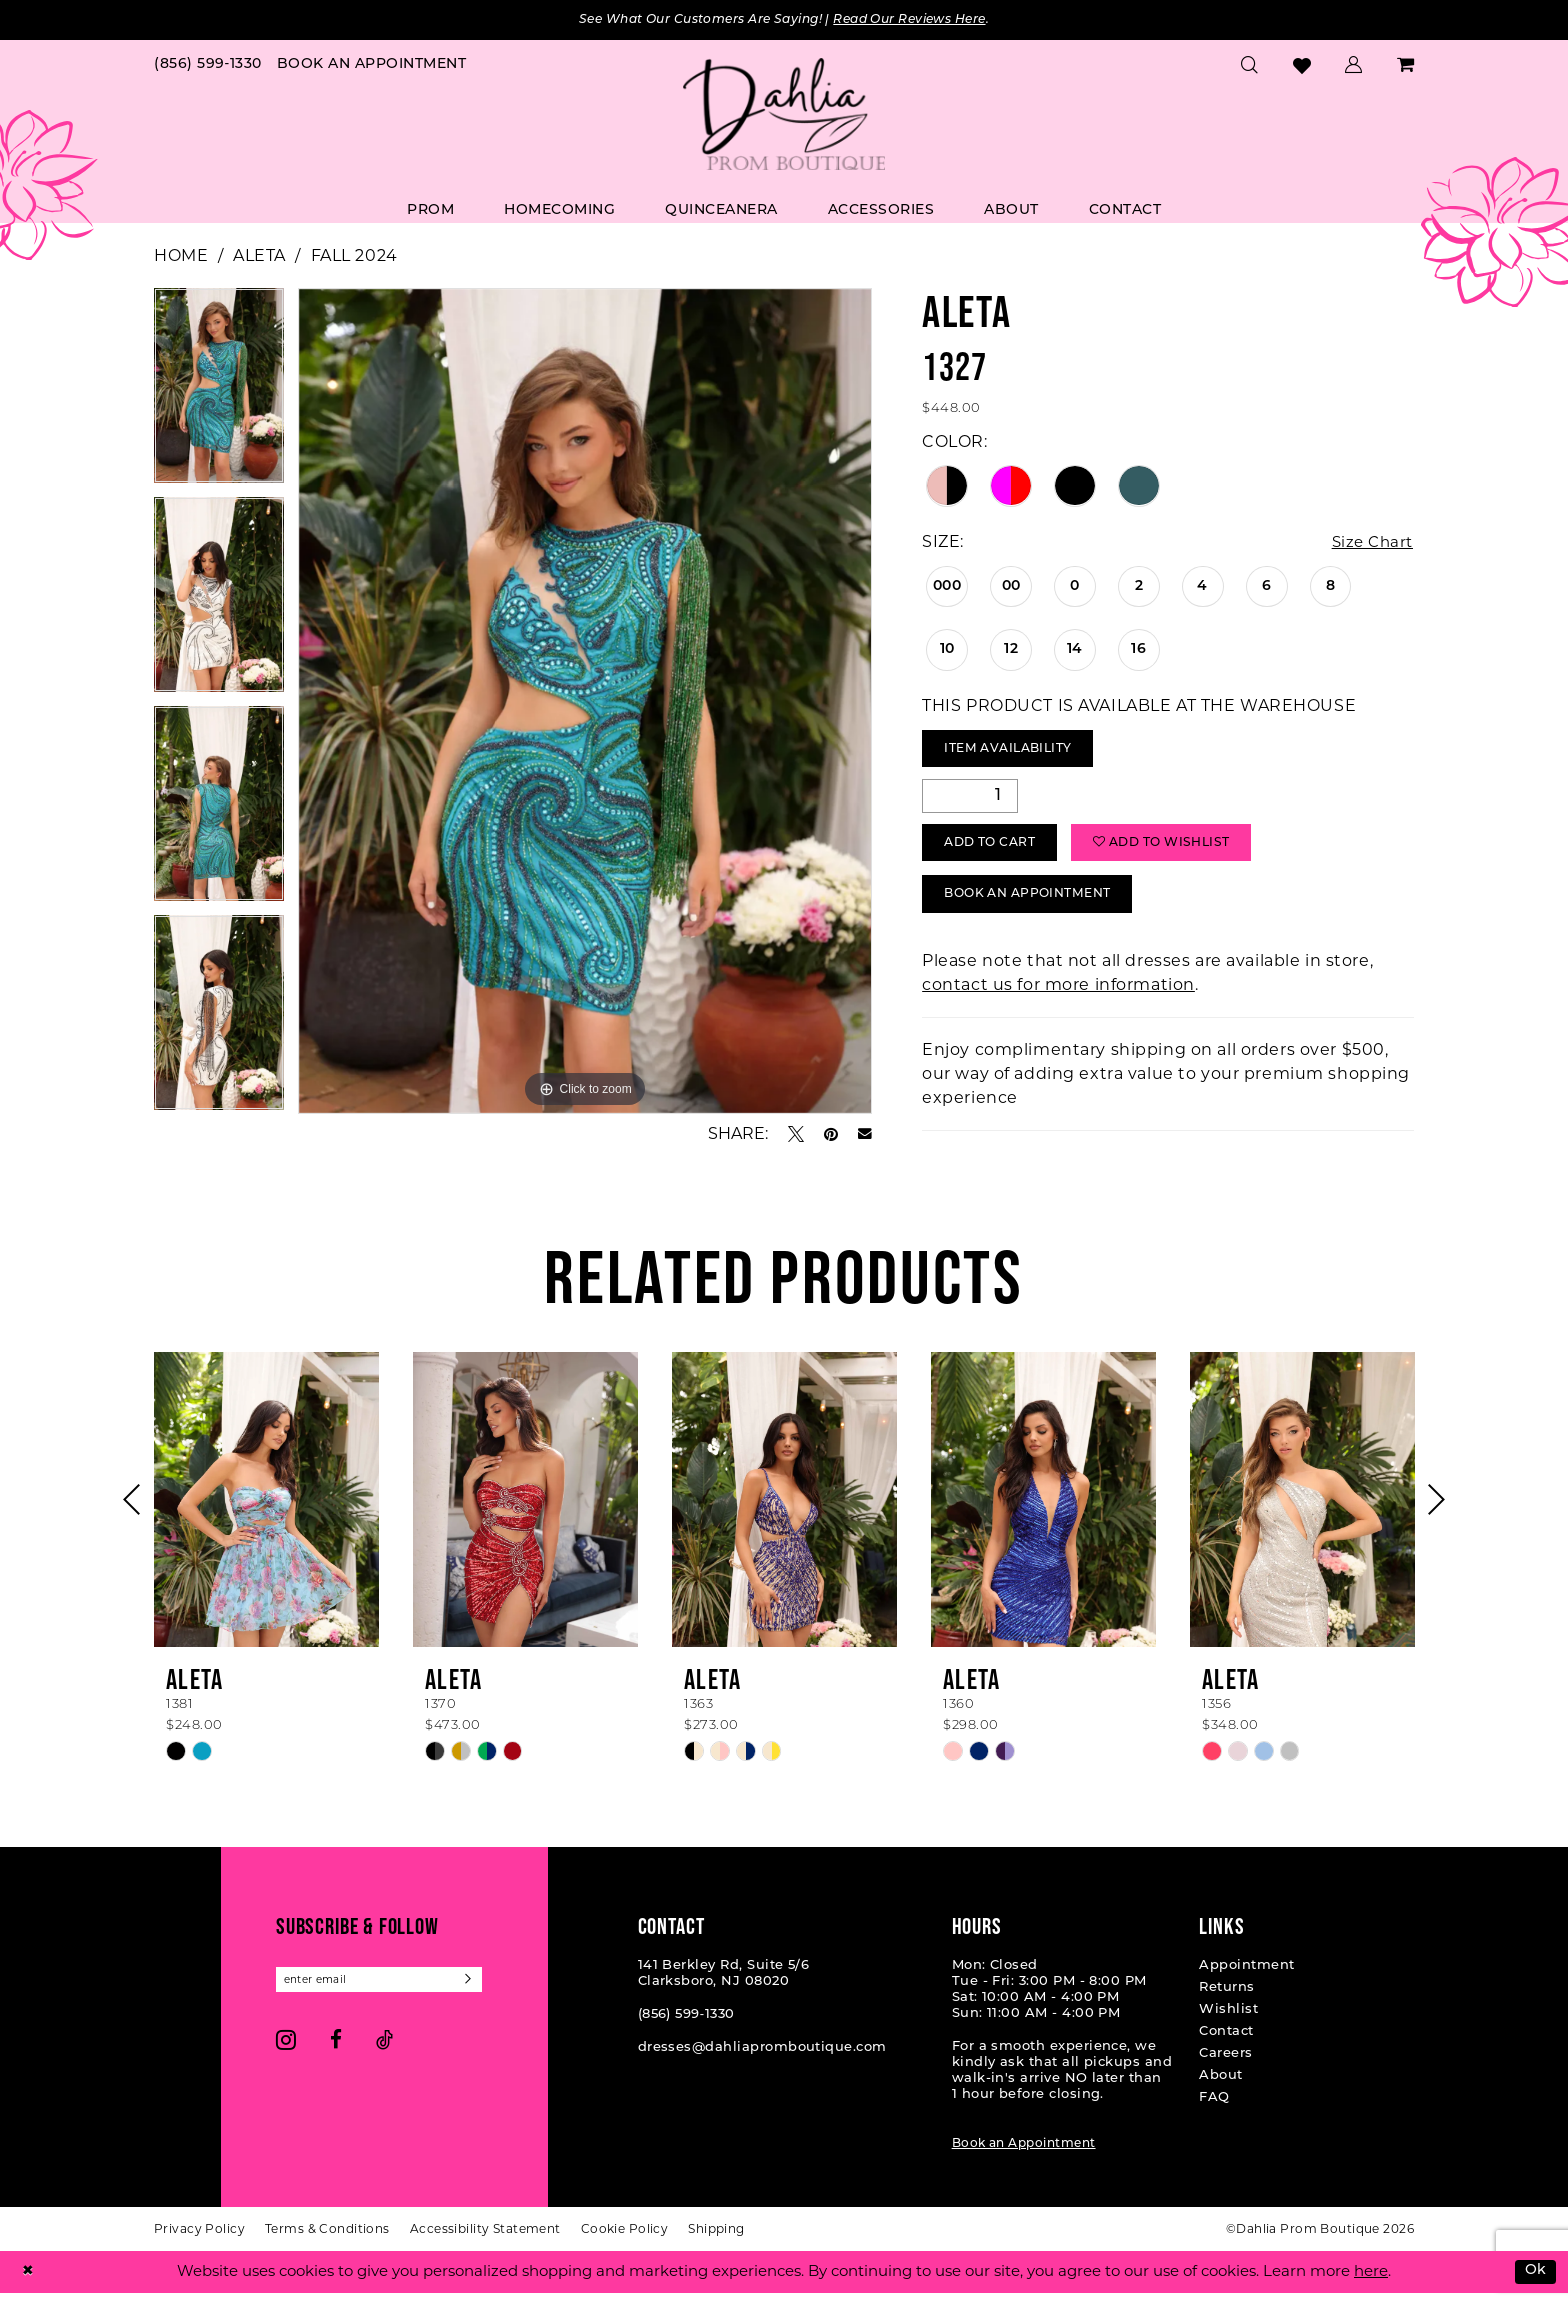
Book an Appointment (1024, 2155)
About (1220, 2086)
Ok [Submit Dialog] (1534, 2282)
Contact (1226, 2042)
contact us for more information (1058, 995)
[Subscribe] (482, 1991)
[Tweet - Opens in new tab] (796, 1135)
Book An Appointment (1036, 904)
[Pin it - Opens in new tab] (831, 1135)
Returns (1226, 1998)
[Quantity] (970, 801)
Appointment (1246, 1976)
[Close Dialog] (29, 2282)
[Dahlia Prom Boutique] (784, 116)
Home (181, 256)
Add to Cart (996, 850)
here (1371, 2282)
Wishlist (1228, 2020)
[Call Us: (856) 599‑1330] (208, 66)
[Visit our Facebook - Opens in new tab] (336, 2052)
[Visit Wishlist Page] (1302, 66)
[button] (1354, 66)
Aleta (259, 256)
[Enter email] (386, 1991)
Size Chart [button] (1369, 543)
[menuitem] (208, 66)
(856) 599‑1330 (686, 2025)
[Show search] (1250, 66)
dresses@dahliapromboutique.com (762, 2058)
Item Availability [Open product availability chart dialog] (1015, 752)
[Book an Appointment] (371, 66)
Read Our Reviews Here (922, 20)
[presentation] (266, 1510)
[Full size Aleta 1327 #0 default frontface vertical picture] (585, 702)
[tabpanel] (219, 393)
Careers (1225, 2064)
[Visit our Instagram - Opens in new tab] (286, 2052)
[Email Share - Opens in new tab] (865, 1135)
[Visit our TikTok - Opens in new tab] (384, 2052)
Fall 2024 (354, 256)
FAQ (1214, 2108)
